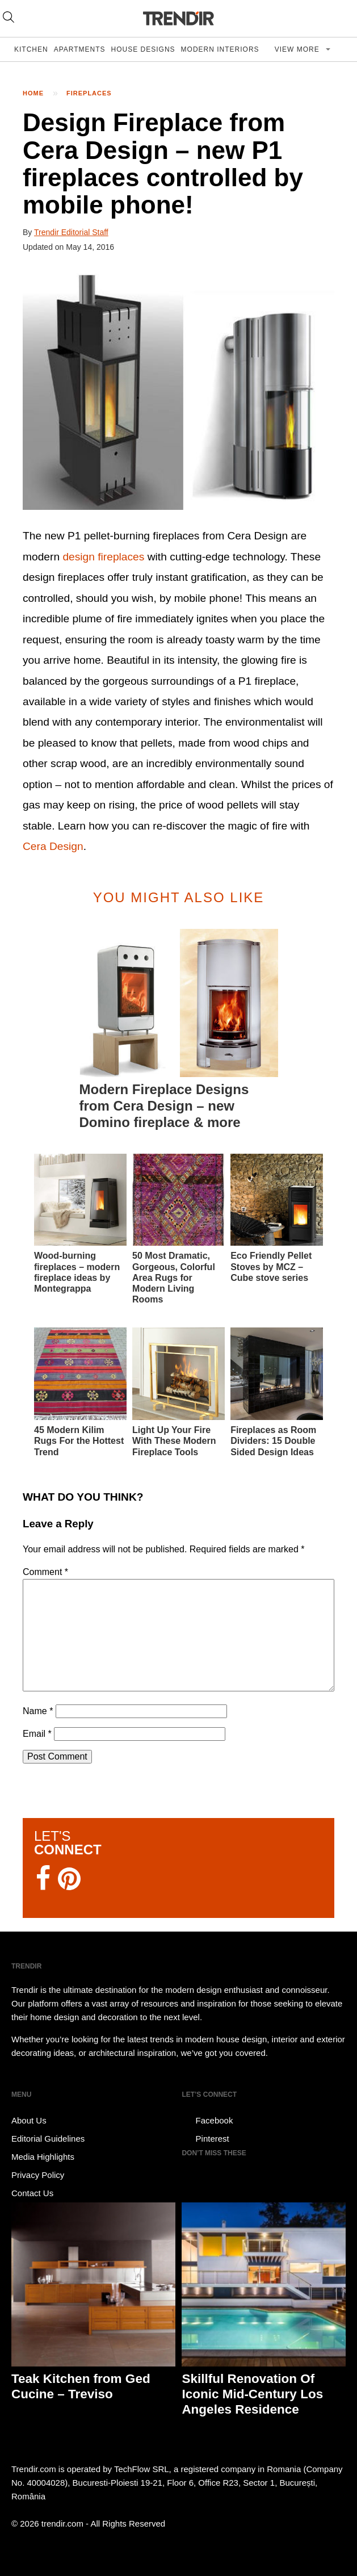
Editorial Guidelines (48, 2138)
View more (298, 49)
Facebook (207, 2121)
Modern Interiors (220, 49)
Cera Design (53, 846)
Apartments (80, 49)
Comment (45, 1572)
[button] (178, 391)
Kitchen (31, 49)
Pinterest (205, 2139)
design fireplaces (103, 557)
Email (37, 1734)
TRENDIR (179, 18)
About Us (29, 2120)
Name (38, 1711)
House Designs (143, 49)
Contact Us (32, 2193)
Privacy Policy (37, 2175)
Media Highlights (42, 2157)
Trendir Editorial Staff (71, 232)
